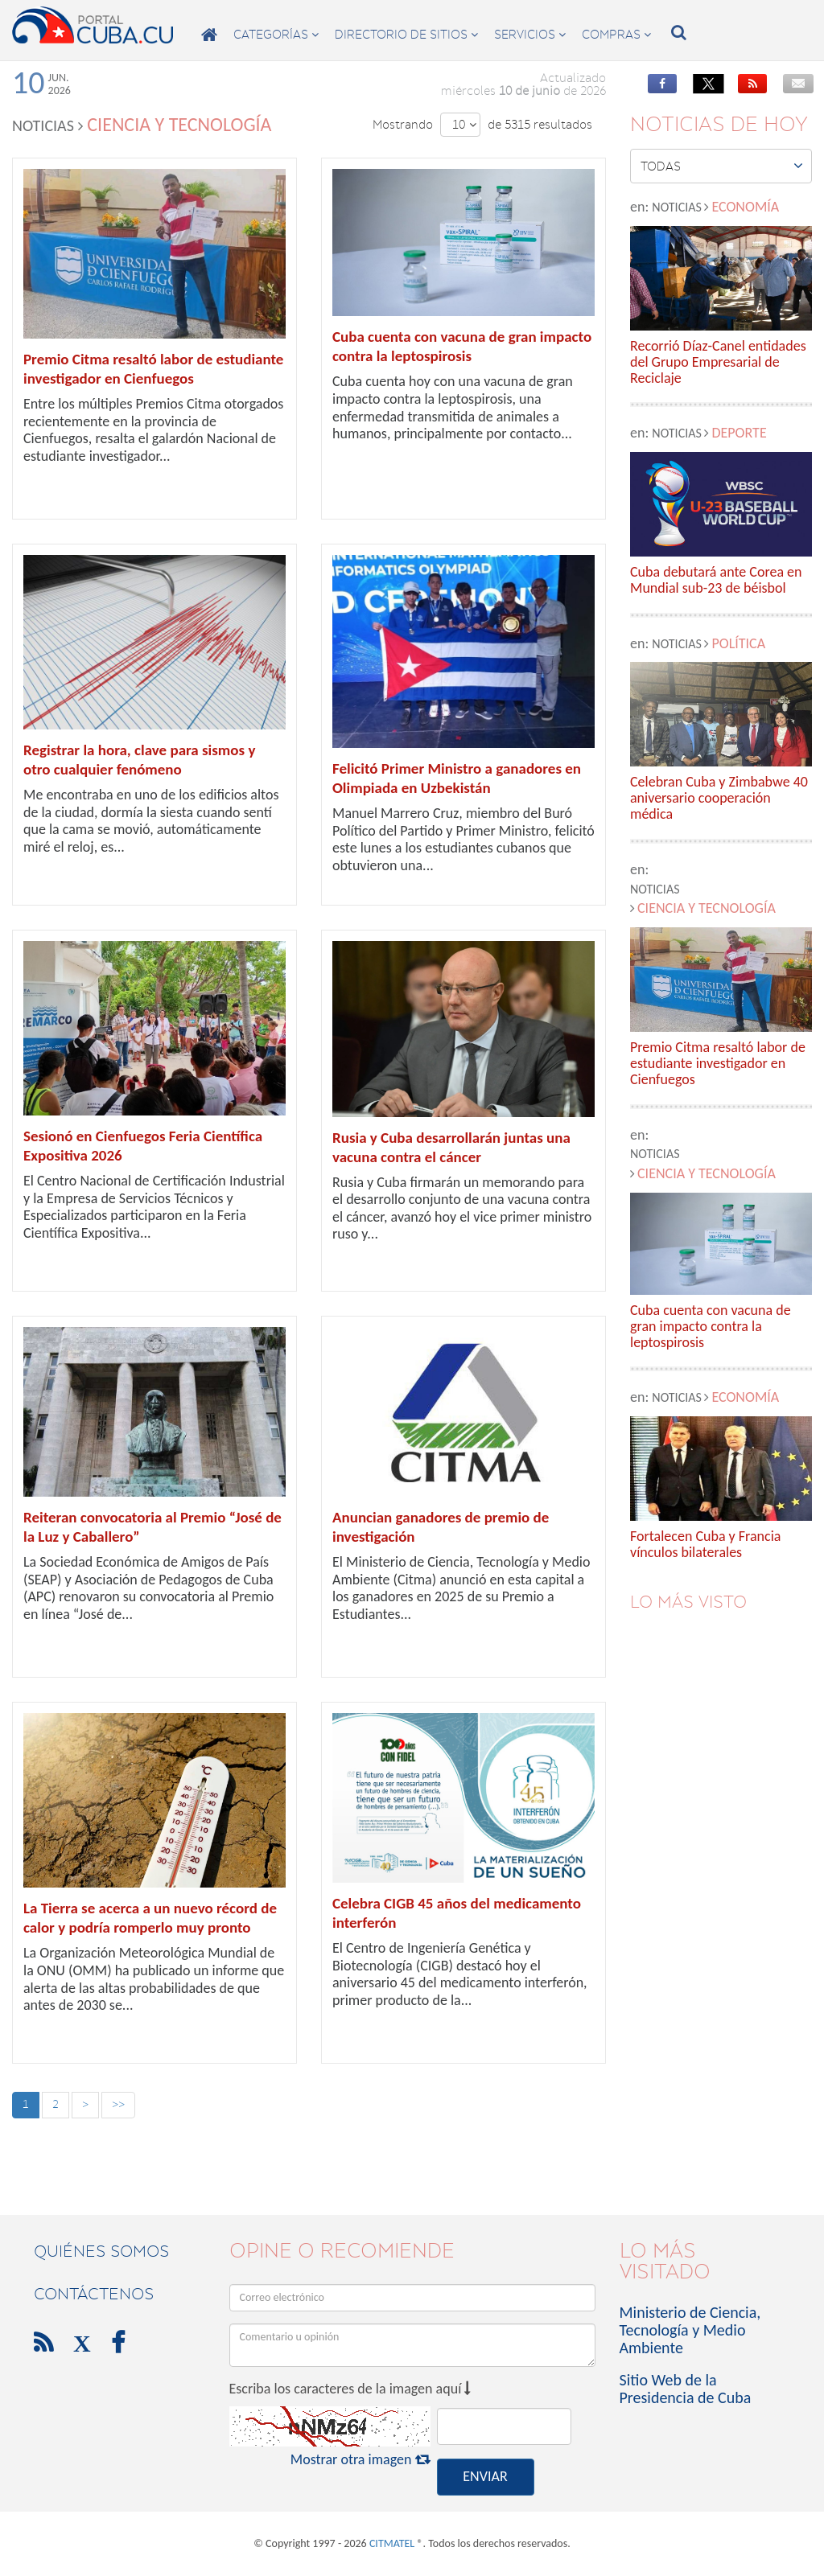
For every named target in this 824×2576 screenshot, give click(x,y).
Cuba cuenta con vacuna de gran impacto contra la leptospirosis (461, 346)
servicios (530, 34)
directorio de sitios (406, 34)
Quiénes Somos (101, 2251)
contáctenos (94, 2294)
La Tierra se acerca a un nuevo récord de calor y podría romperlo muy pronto (150, 1918)
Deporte (738, 433)
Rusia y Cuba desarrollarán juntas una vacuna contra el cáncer (451, 1147)
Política (738, 643)
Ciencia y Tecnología (706, 908)
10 (464, 125)
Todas (722, 165)
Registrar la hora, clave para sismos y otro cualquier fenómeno (139, 760)
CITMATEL (391, 2543)
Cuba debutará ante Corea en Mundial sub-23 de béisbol (716, 581)
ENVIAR (485, 2476)
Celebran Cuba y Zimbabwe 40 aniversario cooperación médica (719, 798)
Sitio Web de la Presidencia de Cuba (686, 2388)
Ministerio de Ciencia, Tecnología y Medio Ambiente (690, 2330)
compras (616, 34)
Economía (745, 207)
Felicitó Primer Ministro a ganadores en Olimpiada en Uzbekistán (456, 778)
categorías (276, 34)
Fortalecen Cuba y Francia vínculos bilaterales (705, 1545)
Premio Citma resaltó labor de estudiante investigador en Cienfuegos (153, 369)
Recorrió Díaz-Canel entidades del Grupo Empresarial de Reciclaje (718, 362)
